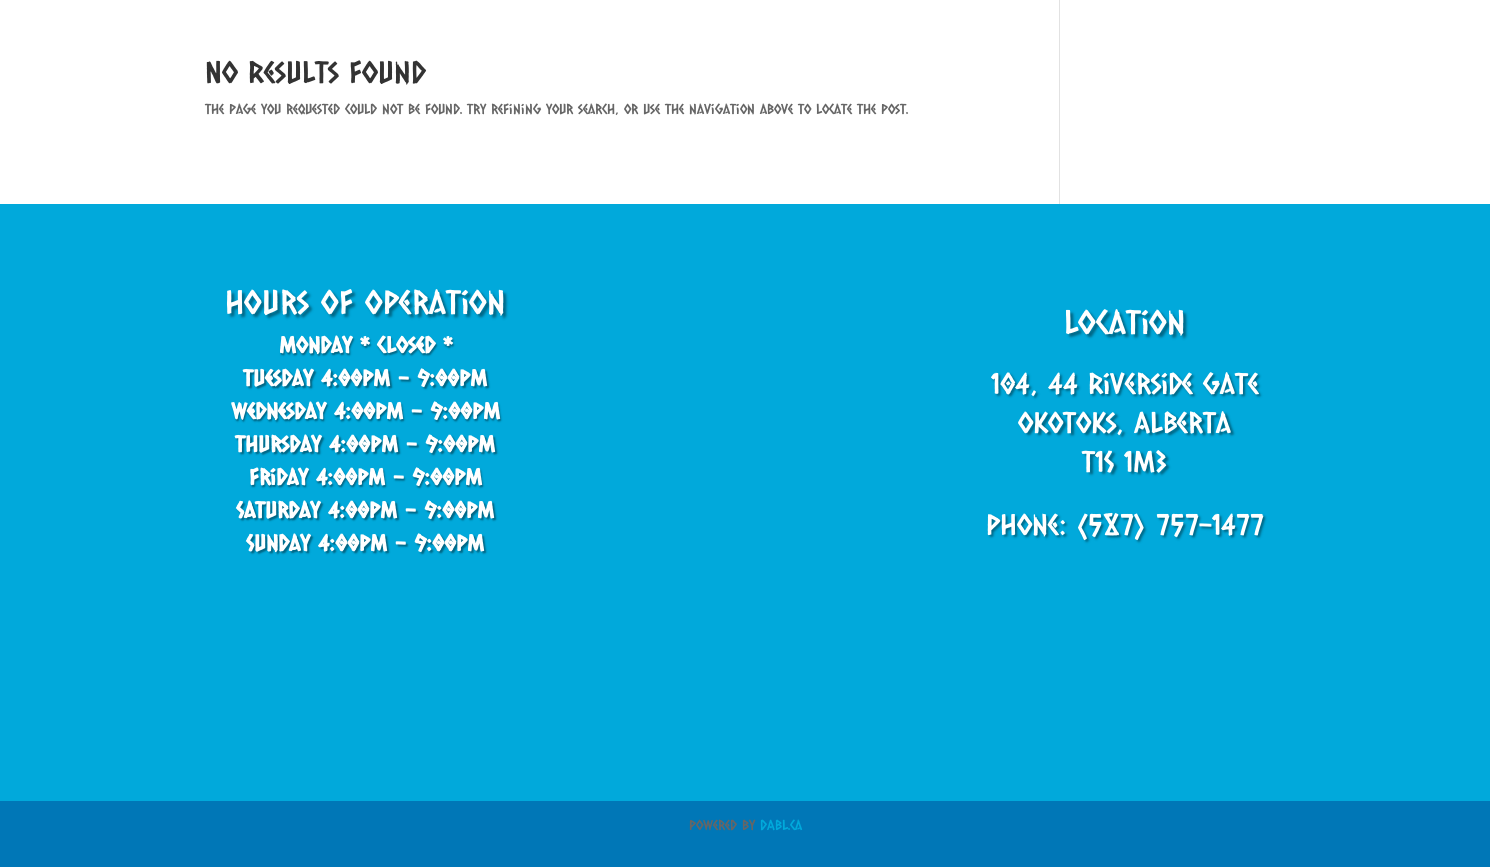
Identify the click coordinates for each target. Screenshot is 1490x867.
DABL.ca (781, 824)
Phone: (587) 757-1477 (1125, 523)
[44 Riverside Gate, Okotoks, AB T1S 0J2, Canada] (745, 445)
